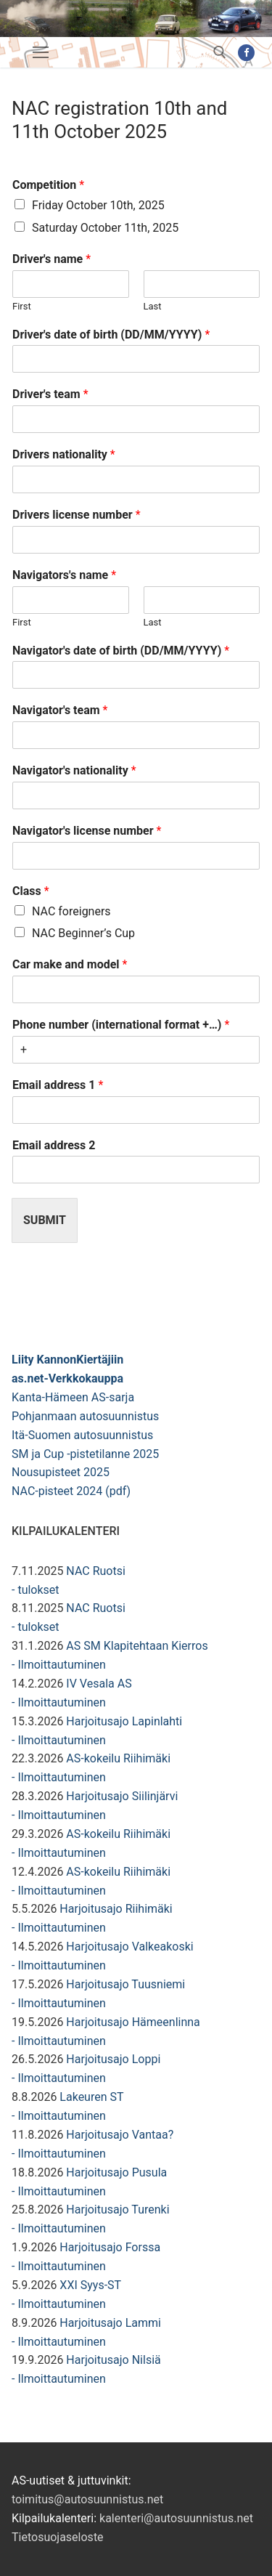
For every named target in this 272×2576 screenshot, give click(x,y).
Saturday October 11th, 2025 (105, 228)
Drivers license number (76, 515)
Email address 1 (57, 1085)
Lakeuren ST (91, 2097)
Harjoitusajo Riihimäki (115, 1909)
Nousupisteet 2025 (61, 1472)
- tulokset (35, 1590)
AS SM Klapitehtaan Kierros (136, 1646)
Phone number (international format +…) (120, 1025)
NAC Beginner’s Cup (83, 933)
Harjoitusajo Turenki (117, 2209)
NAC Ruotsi (95, 1571)
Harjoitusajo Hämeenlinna (132, 2022)
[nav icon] (40, 52)
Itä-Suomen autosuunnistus (82, 1435)
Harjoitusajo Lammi (110, 2323)
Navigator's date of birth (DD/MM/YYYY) (120, 650)
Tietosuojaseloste (58, 2537)
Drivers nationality (63, 454)
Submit (44, 1220)
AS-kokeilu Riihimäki (118, 1758)
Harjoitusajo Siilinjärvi (122, 1796)
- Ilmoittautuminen (59, 1665)
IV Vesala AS (98, 1683)
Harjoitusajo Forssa (109, 2247)
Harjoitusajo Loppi (113, 2059)
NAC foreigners (71, 911)
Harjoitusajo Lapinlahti (124, 1721)
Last (153, 306)
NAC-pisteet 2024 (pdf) (71, 1491)
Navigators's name (64, 575)
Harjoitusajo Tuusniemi (125, 1984)
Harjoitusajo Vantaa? (119, 2135)
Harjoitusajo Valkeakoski (129, 1946)
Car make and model (69, 964)
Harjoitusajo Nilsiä (113, 2360)
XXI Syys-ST (90, 2285)
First (21, 306)
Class (30, 891)
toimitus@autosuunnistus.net (87, 2499)
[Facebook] (246, 52)
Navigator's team (59, 710)
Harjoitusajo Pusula (116, 2172)
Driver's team (50, 394)
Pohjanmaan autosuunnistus (85, 1416)
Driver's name (51, 259)
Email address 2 (53, 1145)
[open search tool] (219, 52)
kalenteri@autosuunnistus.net (176, 2518)
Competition (48, 185)
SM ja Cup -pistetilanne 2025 (85, 1454)
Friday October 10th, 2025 (98, 205)
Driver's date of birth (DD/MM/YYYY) (111, 334)
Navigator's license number (87, 831)
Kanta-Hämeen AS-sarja (73, 1397)
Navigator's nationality (74, 770)
